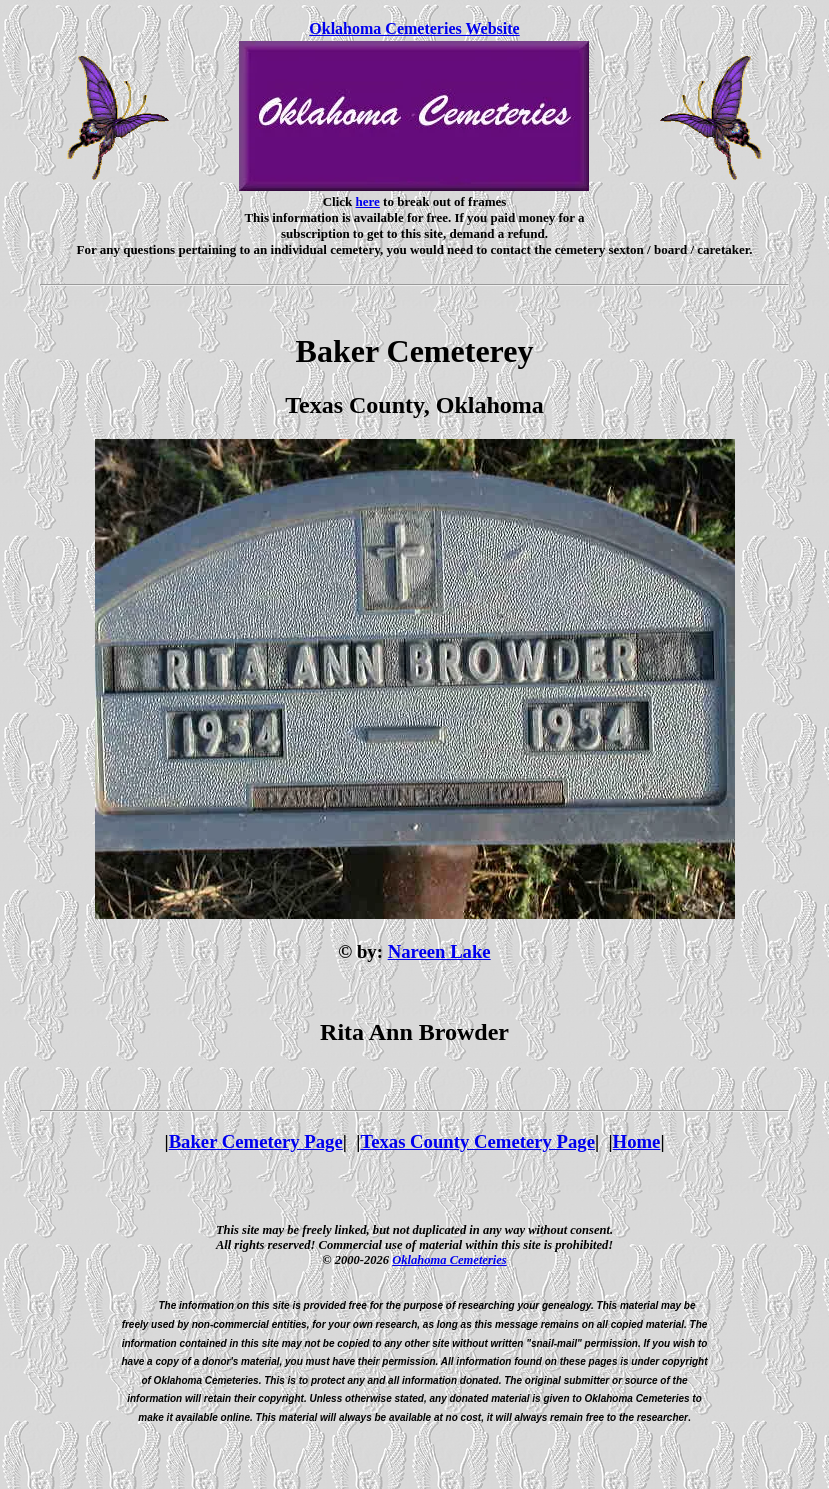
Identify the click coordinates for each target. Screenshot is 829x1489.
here (368, 201)
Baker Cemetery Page (256, 1141)
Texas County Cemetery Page (477, 1141)
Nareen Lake (439, 951)
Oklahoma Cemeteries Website (414, 28)
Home (637, 1141)
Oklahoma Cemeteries (449, 1260)
